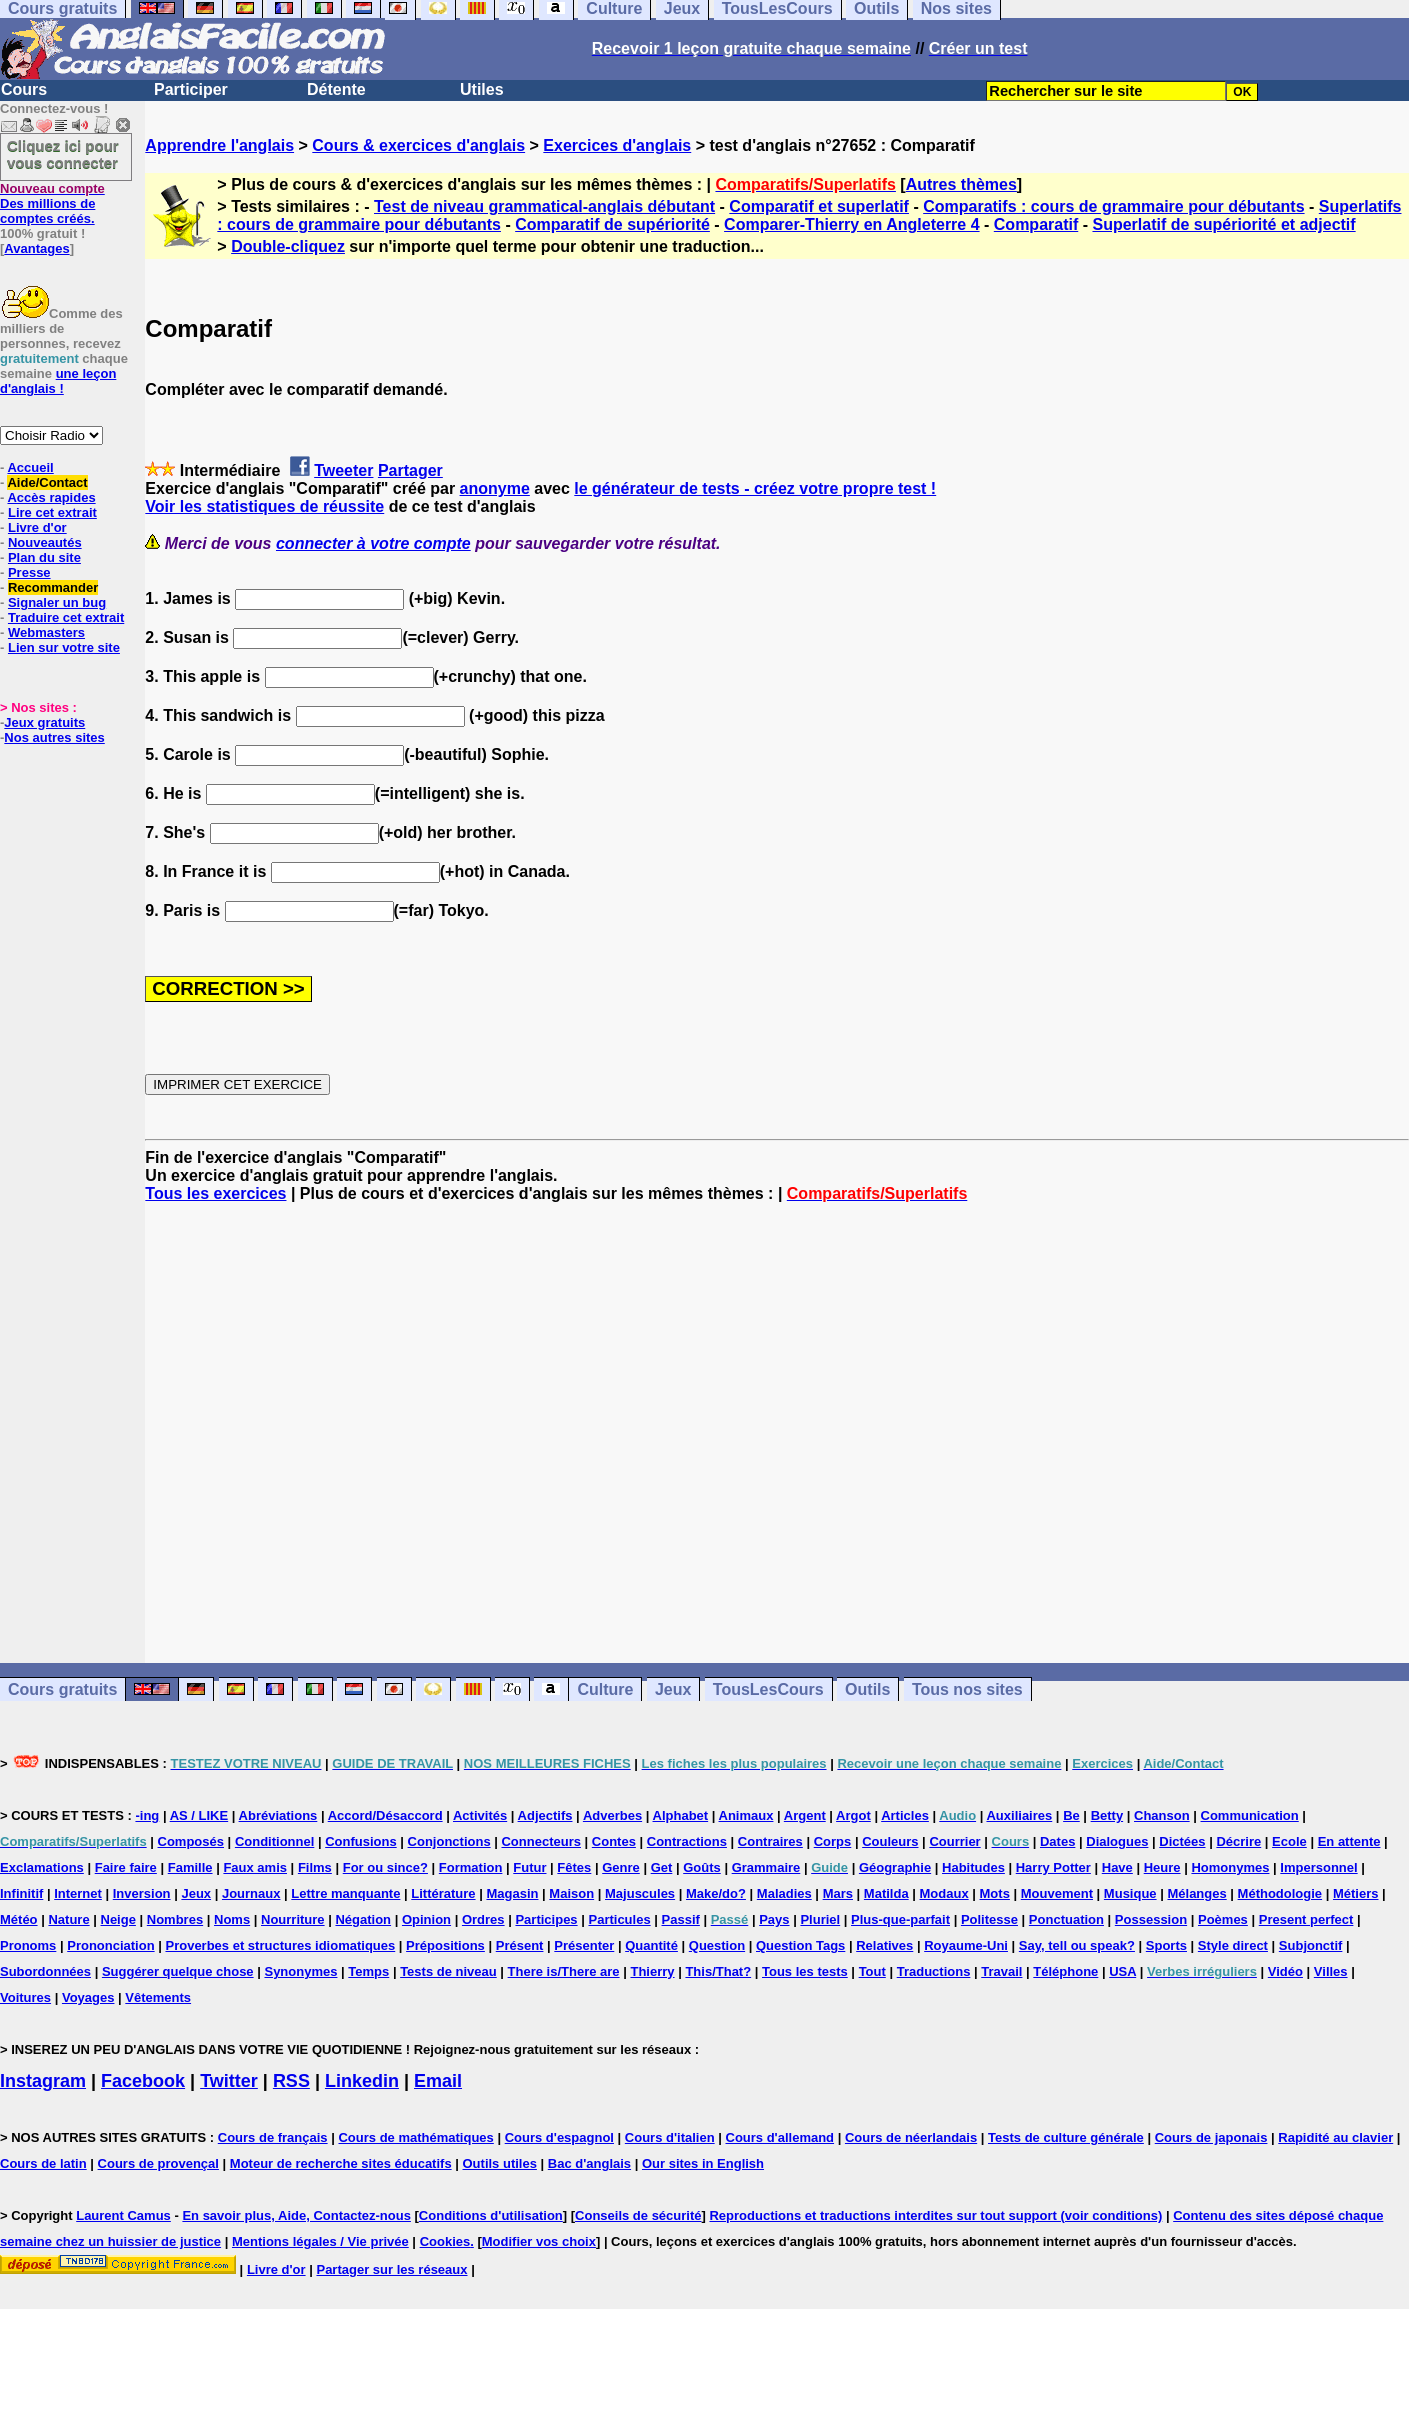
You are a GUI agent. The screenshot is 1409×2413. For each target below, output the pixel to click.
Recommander (53, 587)
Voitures (25, 1997)
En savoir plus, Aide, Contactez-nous (296, 2215)
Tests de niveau (448, 1971)
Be (1071, 1815)
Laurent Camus (123, 2215)
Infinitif (21, 1893)
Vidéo (1285, 1971)
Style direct (1233, 1945)
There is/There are (564, 1971)
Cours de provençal (158, 2163)
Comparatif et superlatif (819, 206)
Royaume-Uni (966, 1945)
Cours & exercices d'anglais (418, 145)
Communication (1250, 1815)
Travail (1001, 1971)
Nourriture (293, 1919)
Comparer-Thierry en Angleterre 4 (851, 224)
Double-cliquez (288, 246)
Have (1117, 1867)
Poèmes (1223, 1919)
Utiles (482, 89)
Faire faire (126, 1867)
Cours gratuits (62, 1689)
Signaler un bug (57, 602)
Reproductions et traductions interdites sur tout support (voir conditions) (935, 2215)
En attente (1349, 1841)
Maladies (784, 1893)
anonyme (495, 488)
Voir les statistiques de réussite (264, 506)
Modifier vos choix (539, 2241)
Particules (619, 1919)
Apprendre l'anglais (219, 145)
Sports (1166, 1945)
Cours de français (273, 2137)
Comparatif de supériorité (612, 224)
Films (315, 1867)
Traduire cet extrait (66, 617)
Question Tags (800, 1945)
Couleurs (890, 1841)
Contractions (687, 1841)
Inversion (142, 1893)
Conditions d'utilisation (491, 2215)
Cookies (445, 2241)
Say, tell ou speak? (1077, 1945)
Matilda (886, 1893)
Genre (621, 1867)
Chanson (1162, 1815)
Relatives (884, 1945)
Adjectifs (545, 1815)
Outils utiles (500, 2163)
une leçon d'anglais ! (58, 381)
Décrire (1238, 1841)
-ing (147, 1815)
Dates (1057, 1841)
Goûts (702, 1867)
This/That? (718, 1971)
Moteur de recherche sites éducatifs (341, 2163)
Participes (546, 1919)
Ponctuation (1066, 1919)
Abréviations (278, 1815)
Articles (905, 1815)
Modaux (944, 1893)
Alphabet (681, 1815)
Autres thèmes (961, 184)
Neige (118, 1919)
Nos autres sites (54, 737)
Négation (363, 1919)
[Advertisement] (777, 1433)
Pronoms (28, 1945)
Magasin (512, 1893)
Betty (1107, 1815)
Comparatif (1036, 224)
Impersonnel (1318, 1867)
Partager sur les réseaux (391, 2269)
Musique (1130, 1893)
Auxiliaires (1019, 1815)
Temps (368, 1971)
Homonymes (1230, 1867)
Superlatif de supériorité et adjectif (1223, 224)
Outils (867, 1689)
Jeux (673, 1689)
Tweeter (343, 470)
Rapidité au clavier (1335, 2137)
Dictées (1182, 1841)
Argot (853, 1815)
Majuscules (640, 1893)
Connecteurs (540, 1841)
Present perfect (1306, 1919)
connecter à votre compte (373, 543)
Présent (520, 1945)
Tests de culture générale (1066, 2137)
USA (1122, 1971)
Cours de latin (43, 2163)
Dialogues (1117, 1841)
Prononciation (110, 1945)
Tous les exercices (215, 1193)
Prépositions (445, 1945)
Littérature (443, 1893)
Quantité (651, 1945)
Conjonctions (449, 1841)
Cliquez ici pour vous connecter (63, 154)
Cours (24, 89)
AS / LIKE (199, 1815)
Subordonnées (45, 1971)
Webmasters (46, 632)
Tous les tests (805, 1971)
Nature (68, 1919)
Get (662, 1867)
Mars (838, 1893)
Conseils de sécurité (638, 2215)
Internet (78, 1893)
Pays (774, 1919)
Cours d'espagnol (559, 2137)
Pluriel (820, 1919)
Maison (571, 1893)
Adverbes (612, 1815)
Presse (29, 572)
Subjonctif (1311, 1945)
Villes (1331, 1971)
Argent (805, 1815)
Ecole (1289, 1841)
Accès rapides (51, 497)
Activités (480, 1815)
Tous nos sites (967, 1689)
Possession (1151, 1919)
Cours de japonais (1211, 2137)
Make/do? (716, 1893)
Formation (471, 1867)
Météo (19, 1919)
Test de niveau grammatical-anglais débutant (544, 206)
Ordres (483, 1919)
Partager (410, 470)
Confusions (361, 1841)
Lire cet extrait (52, 512)
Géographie (895, 1867)
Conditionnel (274, 1841)
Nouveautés (45, 542)
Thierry (652, 1971)
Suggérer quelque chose (178, 1971)
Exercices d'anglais (617, 145)
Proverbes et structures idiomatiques (280, 1945)
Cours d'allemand (780, 2137)
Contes (614, 1841)
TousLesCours (768, 1689)
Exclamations (42, 1867)
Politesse (989, 1919)
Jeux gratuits (44, 722)
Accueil (30, 467)
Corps (833, 1841)
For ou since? (385, 1867)
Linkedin (362, 2081)
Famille (190, 1867)
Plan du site (44, 557)
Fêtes (574, 1867)
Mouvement (1057, 1893)
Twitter (229, 2081)
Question (717, 1945)
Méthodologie (1280, 1893)
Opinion (426, 1919)
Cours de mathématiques (415, 2137)
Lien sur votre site (64, 647)
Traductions (934, 1971)
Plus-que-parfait (900, 1919)
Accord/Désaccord (385, 1815)
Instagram (43, 2081)
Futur (529, 1867)
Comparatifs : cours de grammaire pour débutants (1113, 206)
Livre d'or (37, 527)
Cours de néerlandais (911, 2137)
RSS (291, 2081)
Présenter (584, 1945)
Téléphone (1065, 1971)
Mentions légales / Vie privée (320, 2241)
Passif (681, 1919)
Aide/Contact (47, 482)
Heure (1162, 1867)
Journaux (251, 1893)
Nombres (175, 1919)
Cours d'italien (670, 2137)
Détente (336, 89)
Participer (191, 89)
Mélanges (1196, 1893)
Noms (232, 1919)
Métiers (1356, 1893)
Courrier (954, 1841)
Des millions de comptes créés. (52, 203)
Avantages (36, 248)
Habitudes (973, 1867)
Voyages (88, 1997)
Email (438, 2081)
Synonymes (300, 1971)
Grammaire (766, 1867)
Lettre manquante (345, 1893)
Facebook (143, 2081)
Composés (191, 1841)
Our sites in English (703, 2163)
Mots (995, 1893)
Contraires (770, 1841)
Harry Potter (1053, 1867)
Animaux (746, 1815)
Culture (605, 1689)
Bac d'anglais (589, 2163)
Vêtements (158, 1997)
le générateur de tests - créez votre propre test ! (755, 488)
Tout (872, 1971)
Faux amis (255, 1867)
